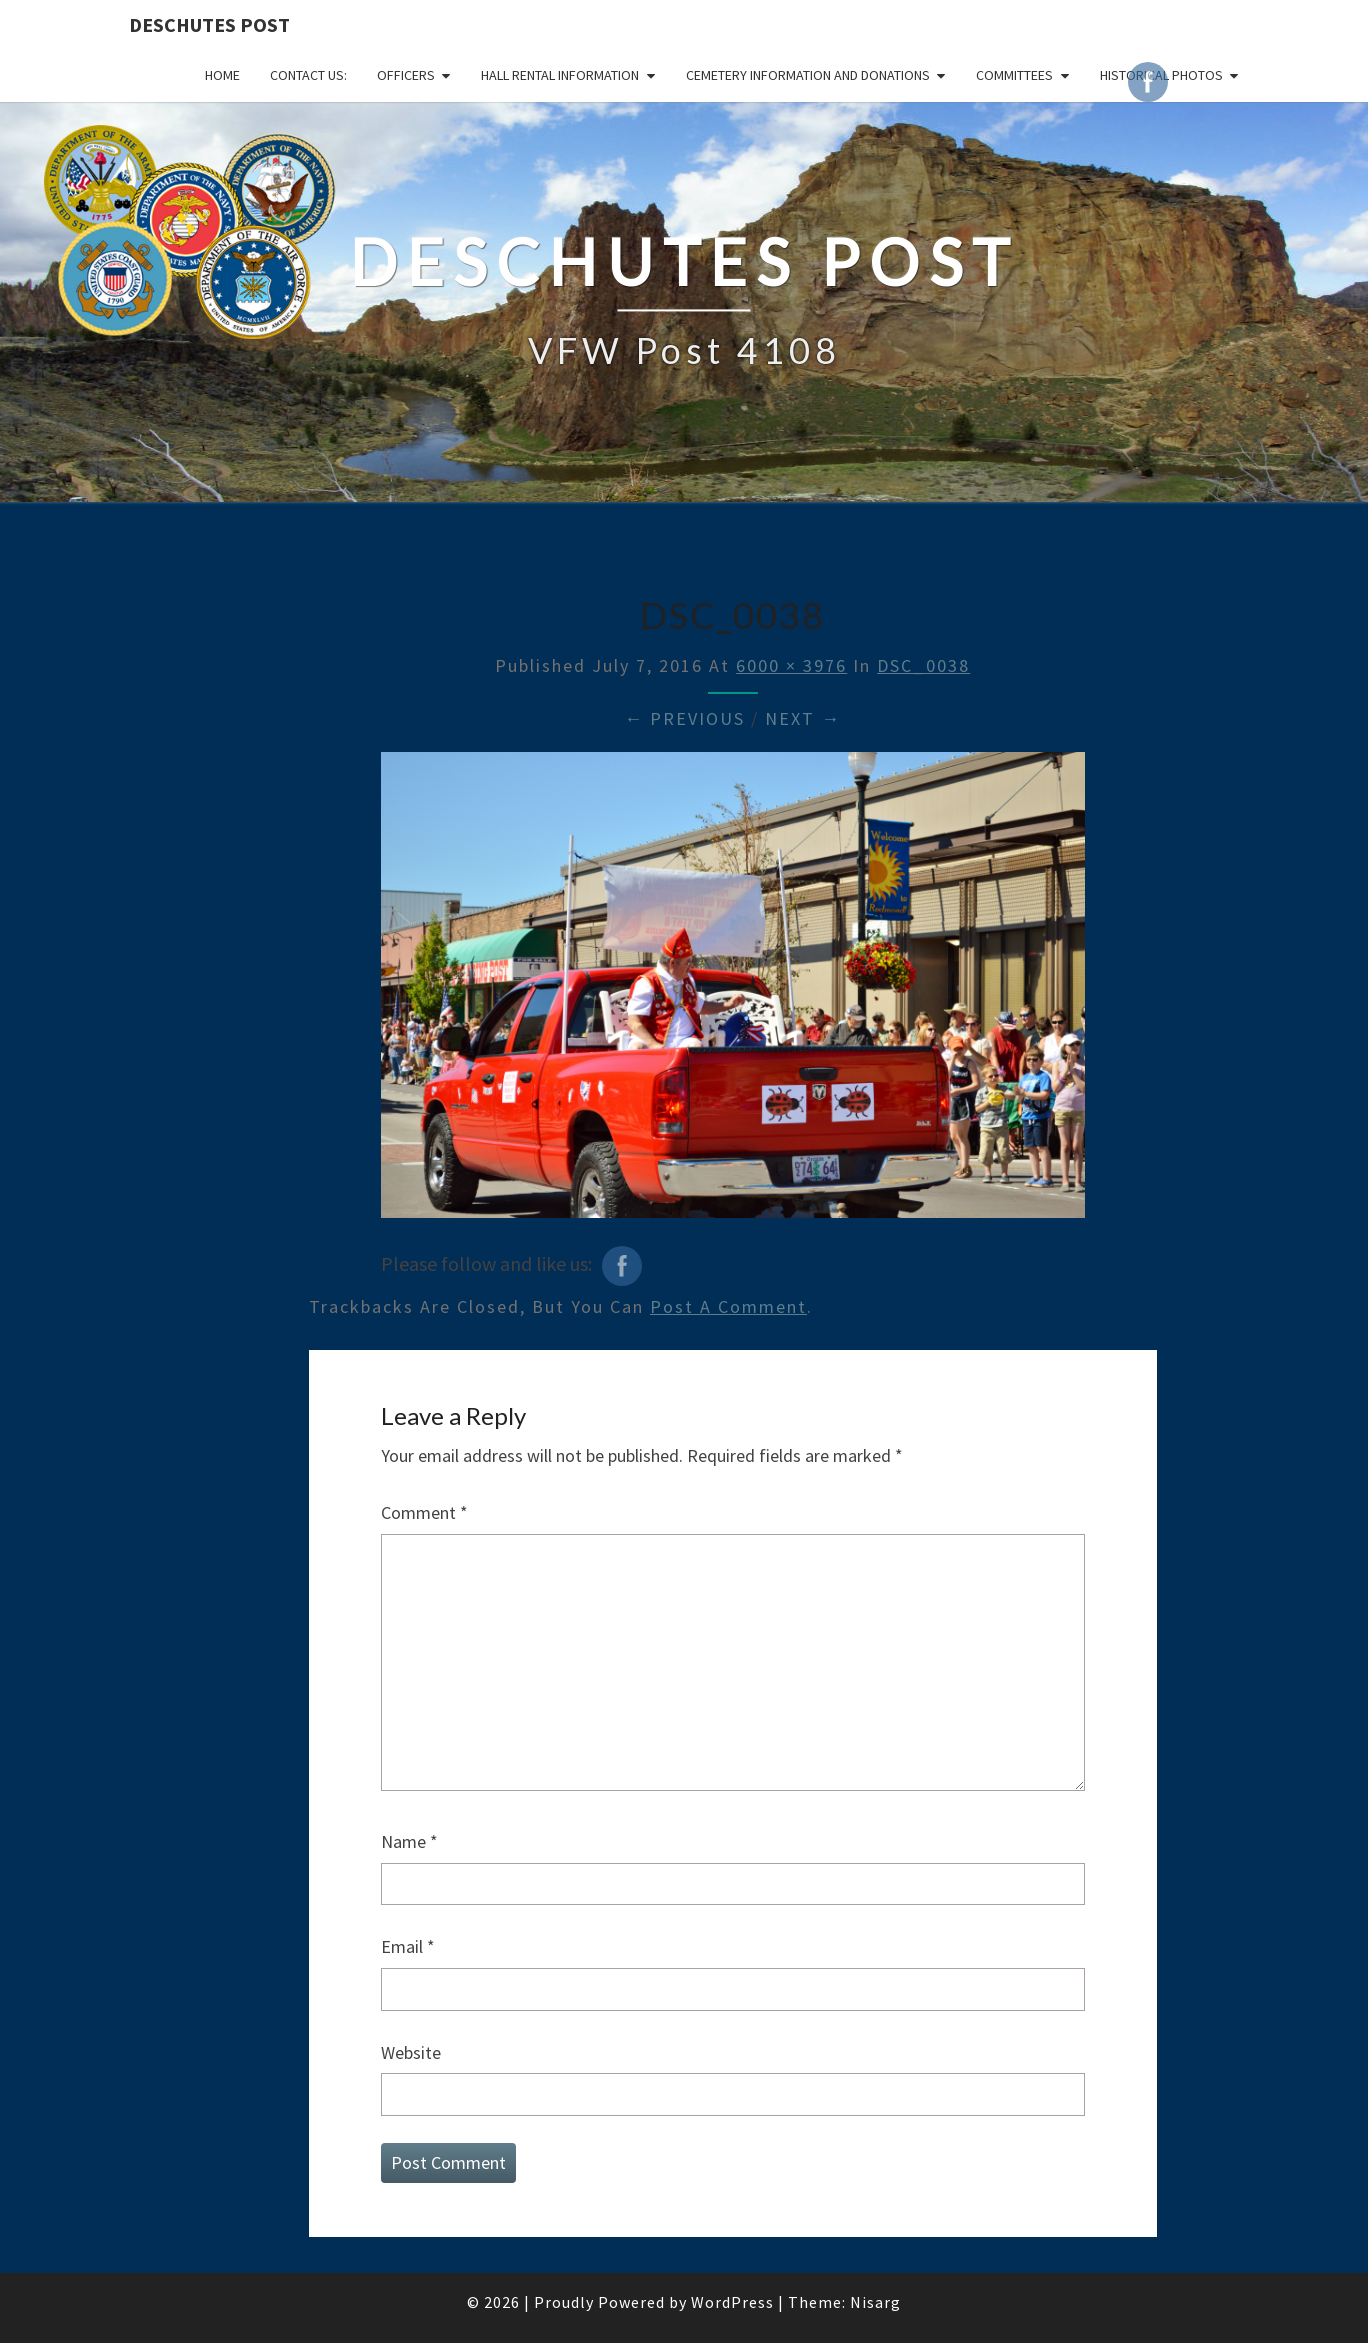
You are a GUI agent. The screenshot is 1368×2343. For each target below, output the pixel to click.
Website (411, 2052)
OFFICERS (406, 75)
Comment (424, 1512)
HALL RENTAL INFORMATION (560, 75)
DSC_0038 (923, 665)
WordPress (732, 2302)
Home (222, 75)
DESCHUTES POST (209, 24)
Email (408, 1946)
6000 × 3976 (791, 665)
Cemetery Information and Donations (808, 75)
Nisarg (875, 2302)
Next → (803, 718)
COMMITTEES (1014, 75)
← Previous (684, 718)
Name (409, 1841)
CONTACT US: (308, 75)
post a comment (728, 1306)
